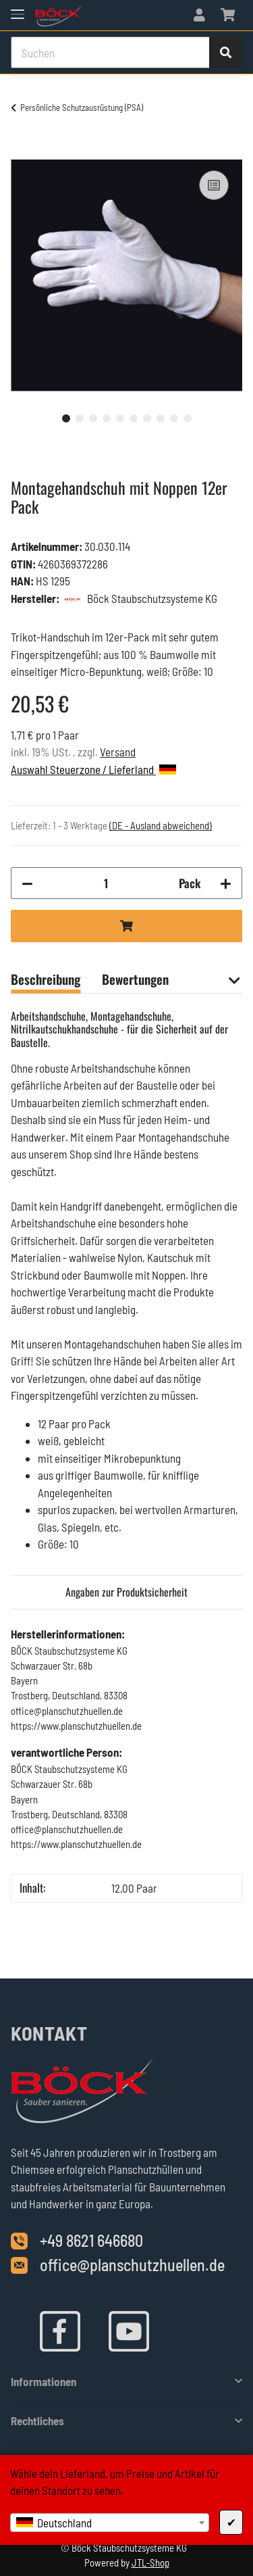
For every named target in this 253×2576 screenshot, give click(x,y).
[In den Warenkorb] (21, 152)
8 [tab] (161, 418)
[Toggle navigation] (17, 8)
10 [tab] (188, 418)
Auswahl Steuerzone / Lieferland (93, 769)
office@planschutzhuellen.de (132, 2265)
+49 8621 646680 (91, 2240)
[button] (199, 15)
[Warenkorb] (227, 15)
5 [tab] (120, 418)
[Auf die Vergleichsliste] (214, 185)
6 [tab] (134, 418)
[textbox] (109, 2522)
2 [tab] (80, 418)
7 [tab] (147, 418)
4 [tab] (107, 418)
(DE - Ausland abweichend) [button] (160, 825)
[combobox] (109, 2522)
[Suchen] (110, 53)
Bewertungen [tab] (135, 978)
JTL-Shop (150, 2562)
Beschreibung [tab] (45, 978)
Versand (118, 751)
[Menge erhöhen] (226, 883)
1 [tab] (66, 418)
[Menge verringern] (27, 883)
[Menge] (106, 883)
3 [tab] (93, 418)
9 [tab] (174, 418)
